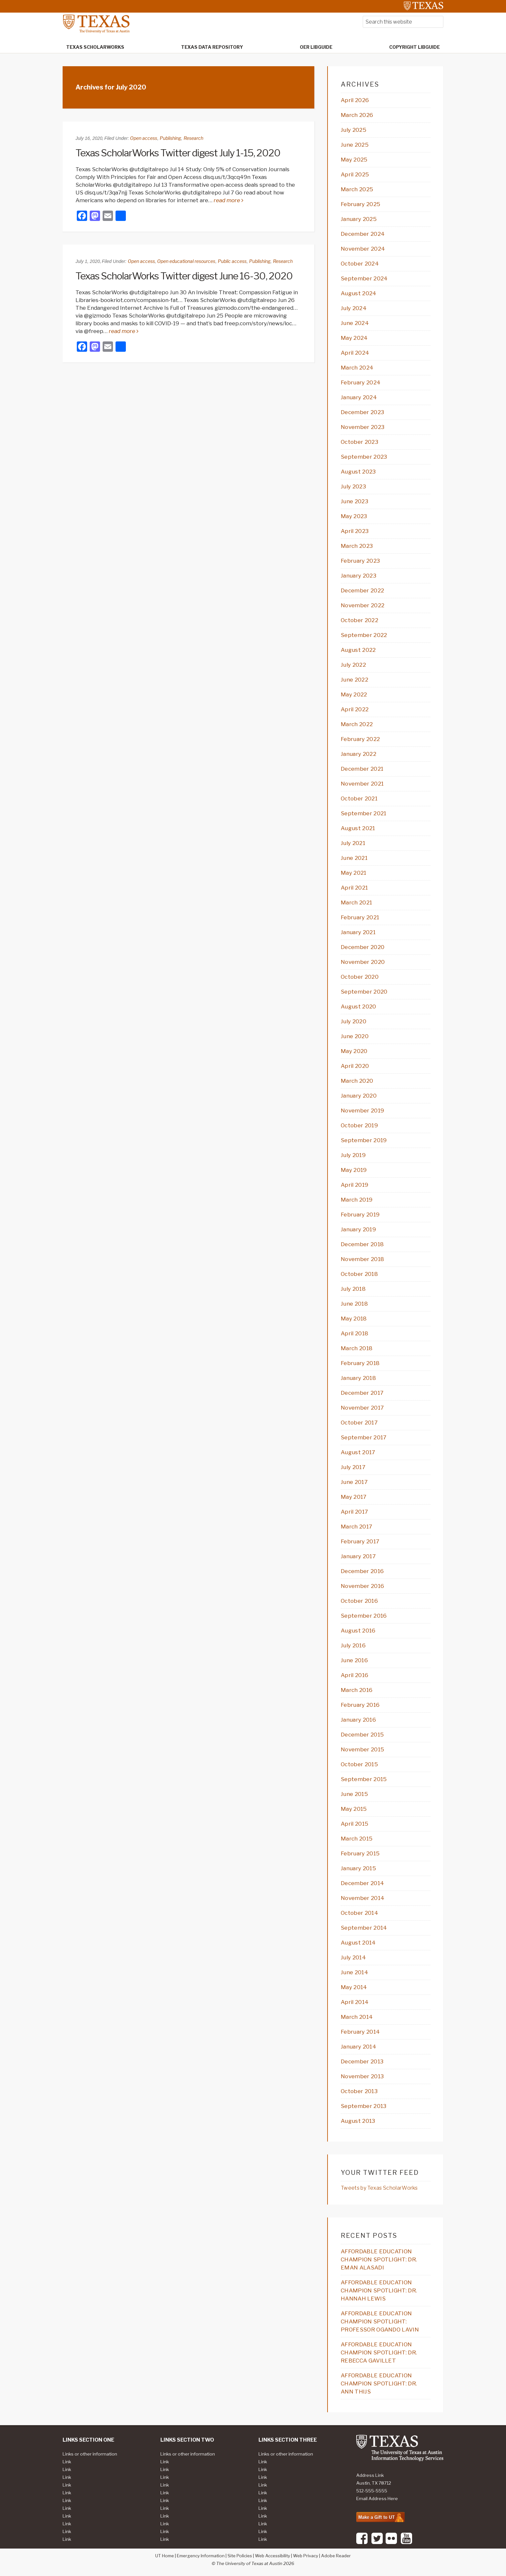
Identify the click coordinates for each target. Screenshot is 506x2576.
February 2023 (360, 561)
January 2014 (358, 2046)
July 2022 (353, 665)
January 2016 (358, 1719)
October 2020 (360, 977)
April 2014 (355, 2002)
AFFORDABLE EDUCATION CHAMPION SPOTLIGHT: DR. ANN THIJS (379, 2383)
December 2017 (362, 1393)
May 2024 (354, 338)
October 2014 (359, 1913)
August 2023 (358, 471)
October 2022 (359, 620)
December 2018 (362, 1244)
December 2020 (362, 947)
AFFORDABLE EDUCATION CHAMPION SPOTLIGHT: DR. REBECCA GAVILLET (379, 2352)
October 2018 (359, 1274)
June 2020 (355, 1036)
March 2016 (356, 1690)
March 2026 (357, 115)
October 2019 (359, 1125)
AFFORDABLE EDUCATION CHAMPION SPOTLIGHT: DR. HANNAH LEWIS (379, 2290)
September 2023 (364, 457)
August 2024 (359, 293)
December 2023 (362, 412)
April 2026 (355, 100)
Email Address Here (377, 2498)
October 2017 (359, 1422)
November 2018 (362, 1259)
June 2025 (355, 144)
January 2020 (359, 1095)
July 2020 (353, 1021)
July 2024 (354, 308)
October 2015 (359, 1764)
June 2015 (354, 1794)
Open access (143, 138)
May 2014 (354, 1987)
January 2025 (359, 219)
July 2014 (353, 1957)
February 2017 (360, 1541)
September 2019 (364, 1140)
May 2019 (354, 1170)
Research (193, 138)
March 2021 (356, 902)
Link (67, 2461)
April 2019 (354, 1185)
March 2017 (356, 1526)
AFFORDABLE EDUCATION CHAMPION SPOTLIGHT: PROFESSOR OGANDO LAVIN (380, 2321)
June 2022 (354, 679)
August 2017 (358, 1452)
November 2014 (362, 1898)
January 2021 (358, 932)
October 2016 (359, 1601)
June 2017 (354, 1482)
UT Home (164, 2555)
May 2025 (354, 159)
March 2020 (357, 1081)
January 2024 (359, 397)
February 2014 (360, 2031)
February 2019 (360, 1214)
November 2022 (362, 605)
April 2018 (354, 1333)
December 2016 (362, 1571)
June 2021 (354, 858)
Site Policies (240, 2555)
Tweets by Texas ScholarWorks (379, 2188)
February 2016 (360, 1705)
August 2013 (358, 2121)
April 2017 (354, 1511)
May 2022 (354, 694)
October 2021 (359, 798)
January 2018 (358, 1378)
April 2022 (355, 709)
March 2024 (357, 367)
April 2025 (355, 174)
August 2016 (358, 1630)
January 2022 (358, 754)
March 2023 (357, 546)
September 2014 (364, 1927)
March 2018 (356, 1348)
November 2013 (362, 2076)
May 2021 (354, 873)
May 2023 (354, 516)
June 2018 (354, 1303)
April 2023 (355, 531)
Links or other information (90, 2453)
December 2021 (362, 769)
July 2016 (353, 1645)
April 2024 (355, 352)
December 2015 (362, 1734)
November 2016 (362, 1586)
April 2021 (354, 887)
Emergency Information (201, 2555)
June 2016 (354, 1660)
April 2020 (355, 1066)
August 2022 (358, 650)
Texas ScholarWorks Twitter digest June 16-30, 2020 (184, 276)
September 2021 (363, 813)
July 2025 (353, 130)
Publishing (170, 138)
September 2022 (364, 635)
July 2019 (353, 1155)
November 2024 (363, 248)
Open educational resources (186, 261)
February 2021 (360, 917)
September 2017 (363, 1437)
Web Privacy (305, 2555)
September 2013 (363, 2106)
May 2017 (354, 1497)
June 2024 (355, 323)
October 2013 (359, 2091)
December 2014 (362, 1883)
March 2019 (356, 1199)
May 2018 (354, 1318)
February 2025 (360, 204)
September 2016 (364, 1615)
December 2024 (363, 234)
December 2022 (362, 590)
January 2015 (358, 1868)
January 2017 (358, 1556)
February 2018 (360, 1363)
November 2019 (362, 1110)
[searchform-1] (403, 22)
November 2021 (362, 783)
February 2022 (360, 739)
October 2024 (360, 263)
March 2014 (357, 2017)
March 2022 (357, 724)
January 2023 (358, 575)
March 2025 (357, 189)
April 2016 (354, 1675)
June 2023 (354, 501)
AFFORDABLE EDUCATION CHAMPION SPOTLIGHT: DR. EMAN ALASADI (379, 2259)
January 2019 (358, 1229)
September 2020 (364, 991)
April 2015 (354, 1823)
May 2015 (354, 1809)
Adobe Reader (336, 2555)
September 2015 (364, 1779)
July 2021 (353, 843)
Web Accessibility (272, 2555)
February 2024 (360, 382)
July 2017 (353, 1467)
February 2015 (360, 1853)
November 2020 (363, 962)
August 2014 (358, 1942)
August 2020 (358, 1006)
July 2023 (353, 486)
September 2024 (364, 278)
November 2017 (362, 1407)
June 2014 (354, 1972)
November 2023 (362, 427)
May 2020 (354, 1051)
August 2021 (358, 828)
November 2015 (362, 1749)
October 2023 (359, 442)
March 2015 (356, 1838)
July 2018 (353, 1289)
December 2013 (362, 2061)
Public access (232, 261)
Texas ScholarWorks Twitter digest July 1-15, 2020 (178, 153)
